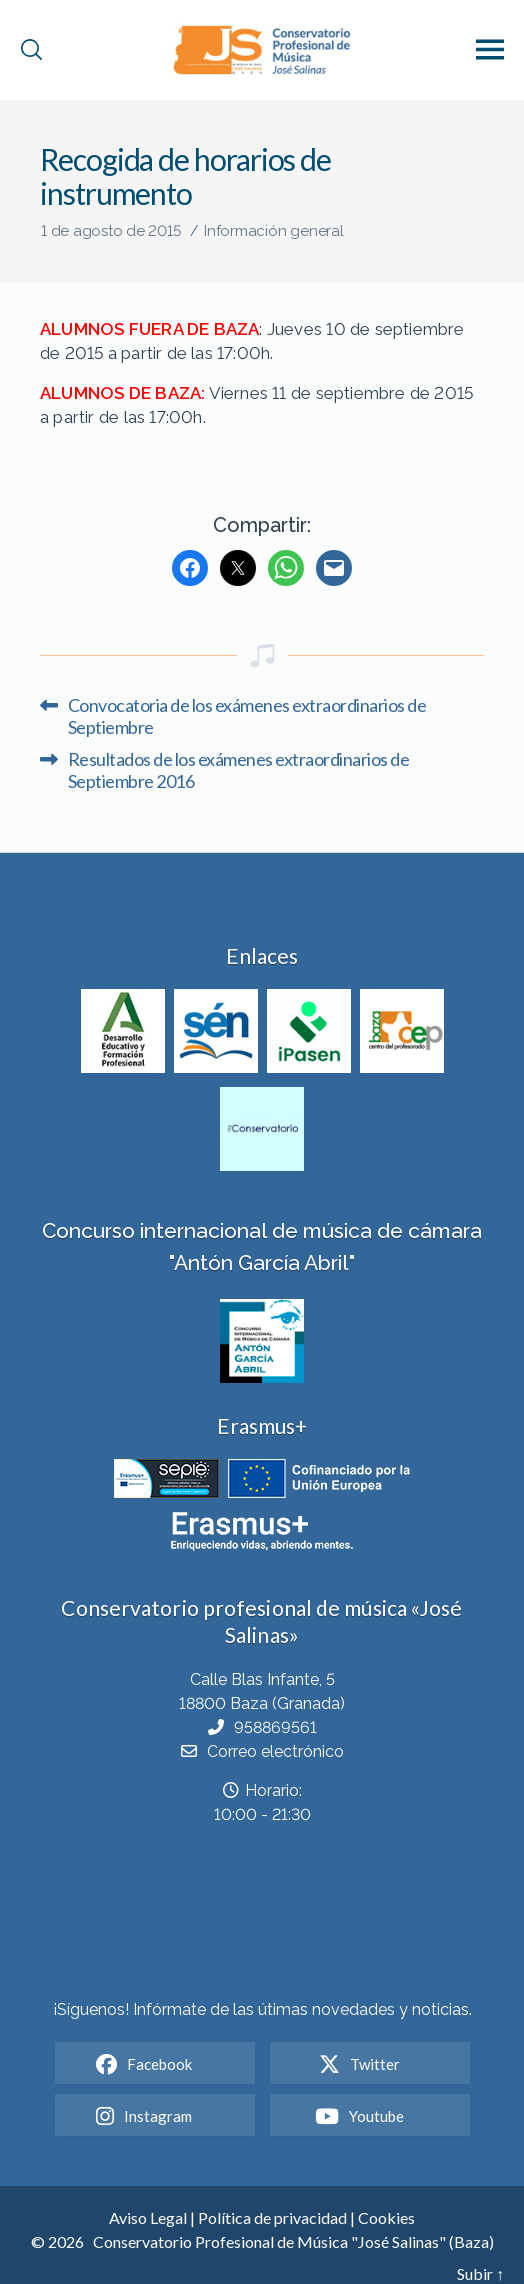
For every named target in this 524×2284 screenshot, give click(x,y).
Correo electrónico (275, 1751)
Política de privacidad (272, 2217)
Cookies (386, 2217)
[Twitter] (238, 568)
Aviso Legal (148, 2217)
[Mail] (334, 568)
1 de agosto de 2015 (111, 231)
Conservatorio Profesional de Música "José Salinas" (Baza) (293, 2241)
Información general (274, 231)
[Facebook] (190, 568)
